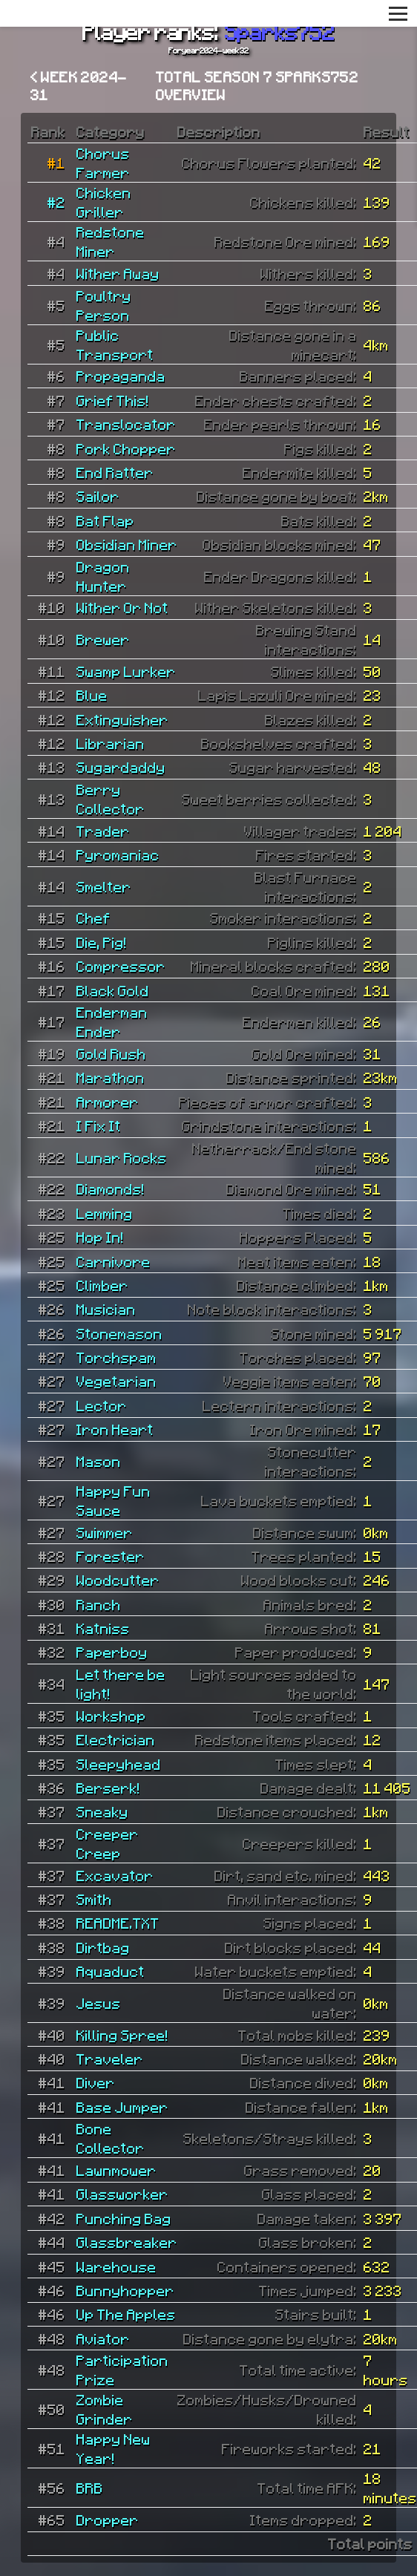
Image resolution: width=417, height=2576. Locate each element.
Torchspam (116, 1357)
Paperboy (112, 1651)
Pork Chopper (126, 448)
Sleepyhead (118, 1763)
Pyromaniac (118, 854)
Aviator (103, 2338)
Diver (95, 2082)
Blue (92, 694)
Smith (94, 1899)
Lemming (104, 1213)
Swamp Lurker (126, 671)
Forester (110, 1556)
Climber (102, 1285)
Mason (98, 1461)
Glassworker (122, 2193)
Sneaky (102, 1811)
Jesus (98, 2002)
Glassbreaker (126, 2242)
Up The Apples (126, 2314)
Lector (101, 1405)
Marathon (110, 1077)
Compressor (120, 965)
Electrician (115, 1739)
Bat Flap (105, 520)
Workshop (111, 1715)
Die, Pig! (101, 942)
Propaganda (120, 375)
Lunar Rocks (121, 1157)
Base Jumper (122, 2106)
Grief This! (112, 400)
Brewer (103, 639)
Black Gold (112, 990)
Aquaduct (110, 1971)
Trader (103, 830)
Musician (106, 1308)
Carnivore (113, 1261)
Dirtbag (103, 1947)
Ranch (98, 1604)
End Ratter (115, 472)
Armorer (107, 1101)
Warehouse (116, 2266)
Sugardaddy (120, 766)
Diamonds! (110, 1188)
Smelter (103, 886)
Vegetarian (116, 1380)
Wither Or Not (122, 607)
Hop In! (100, 1236)
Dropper (107, 2519)
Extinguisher (122, 719)
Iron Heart (115, 1429)
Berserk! (108, 1787)
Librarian (110, 743)
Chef (93, 917)
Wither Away (118, 273)
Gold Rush (111, 1053)
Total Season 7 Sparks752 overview (257, 85)
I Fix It (98, 1125)
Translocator (126, 423)
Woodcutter (118, 1579)
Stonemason (119, 1333)
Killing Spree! (122, 2034)
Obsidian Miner (126, 544)
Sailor (97, 495)
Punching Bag (123, 2218)
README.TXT (118, 1922)
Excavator (115, 1875)
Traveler (109, 2058)
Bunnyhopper (125, 2290)
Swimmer (104, 1532)
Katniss (103, 1628)
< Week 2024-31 (79, 85)
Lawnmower (116, 2170)
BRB (89, 2487)
